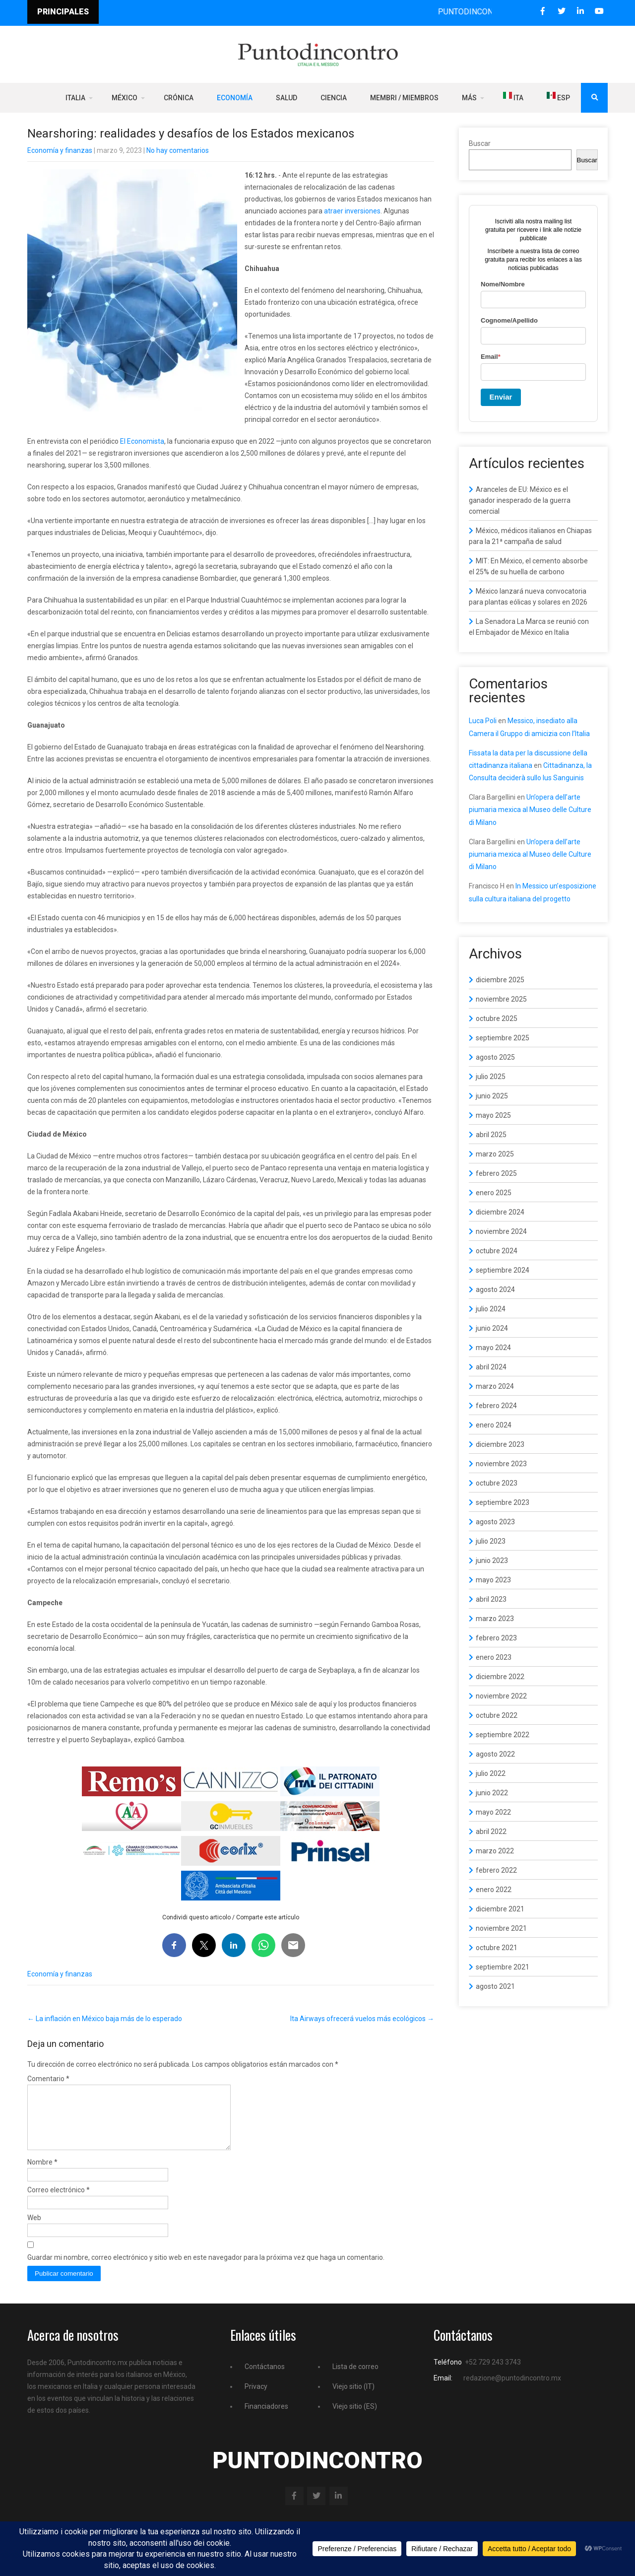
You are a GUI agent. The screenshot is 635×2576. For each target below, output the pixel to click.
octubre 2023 (496, 1483)
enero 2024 (493, 1425)
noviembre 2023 (501, 1464)
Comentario (48, 2079)
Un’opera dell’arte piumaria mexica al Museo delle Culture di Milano (530, 809)
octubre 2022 (496, 1715)
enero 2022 (493, 1890)
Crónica (178, 98)
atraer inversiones (352, 211)
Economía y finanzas (59, 150)
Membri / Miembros (404, 98)
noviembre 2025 (501, 999)
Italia (75, 98)
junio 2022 (492, 1793)
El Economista (142, 441)
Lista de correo (355, 2378)
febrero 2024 (496, 1406)
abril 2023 (491, 1599)
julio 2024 (491, 1309)
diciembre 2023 (500, 1444)
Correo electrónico (58, 2202)
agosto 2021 (495, 1986)
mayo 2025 (493, 1115)
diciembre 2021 (500, 1909)
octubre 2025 (496, 1018)
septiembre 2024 (502, 1270)
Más (469, 98)
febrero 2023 (496, 1638)
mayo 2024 (493, 1348)
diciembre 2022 (500, 1677)
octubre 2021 (496, 1948)
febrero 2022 (496, 1870)
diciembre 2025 (500, 980)
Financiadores (266, 2418)
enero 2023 (493, 1657)
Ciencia (333, 98)
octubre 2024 (496, 1251)
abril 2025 (491, 1135)
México (124, 98)
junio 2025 (492, 1096)
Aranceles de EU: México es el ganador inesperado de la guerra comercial (520, 500)
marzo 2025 (495, 1154)
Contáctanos (265, 2378)
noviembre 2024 (501, 1231)
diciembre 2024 (500, 1212)
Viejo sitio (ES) (354, 2418)
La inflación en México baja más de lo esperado (104, 2019)
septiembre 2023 (502, 1502)
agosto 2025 (495, 1057)
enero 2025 (493, 1193)
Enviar (501, 397)
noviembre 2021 (501, 1928)
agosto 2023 (495, 1522)
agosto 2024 (495, 1289)
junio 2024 (492, 1328)
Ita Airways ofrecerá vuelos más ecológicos (362, 2019)
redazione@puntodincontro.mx (512, 2390)
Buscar (480, 143)
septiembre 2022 (502, 1735)
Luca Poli (483, 721)
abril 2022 (491, 1831)
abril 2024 (491, 1367)
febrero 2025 (496, 1173)
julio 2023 (491, 1541)
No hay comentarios (177, 150)
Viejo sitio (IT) (353, 2398)
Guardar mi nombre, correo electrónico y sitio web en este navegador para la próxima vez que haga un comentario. (205, 2269)
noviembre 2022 (501, 1696)
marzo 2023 (495, 1619)
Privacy (256, 2398)
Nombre (42, 2174)
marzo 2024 (495, 1386)
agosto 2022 (495, 1754)
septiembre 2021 (502, 1967)
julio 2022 (491, 1773)
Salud (286, 98)
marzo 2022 (495, 1851)
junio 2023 (492, 1560)
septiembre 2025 (502, 1038)
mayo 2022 (493, 1812)
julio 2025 (491, 1077)
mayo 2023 (493, 1580)
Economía (235, 98)
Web (34, 2230)
